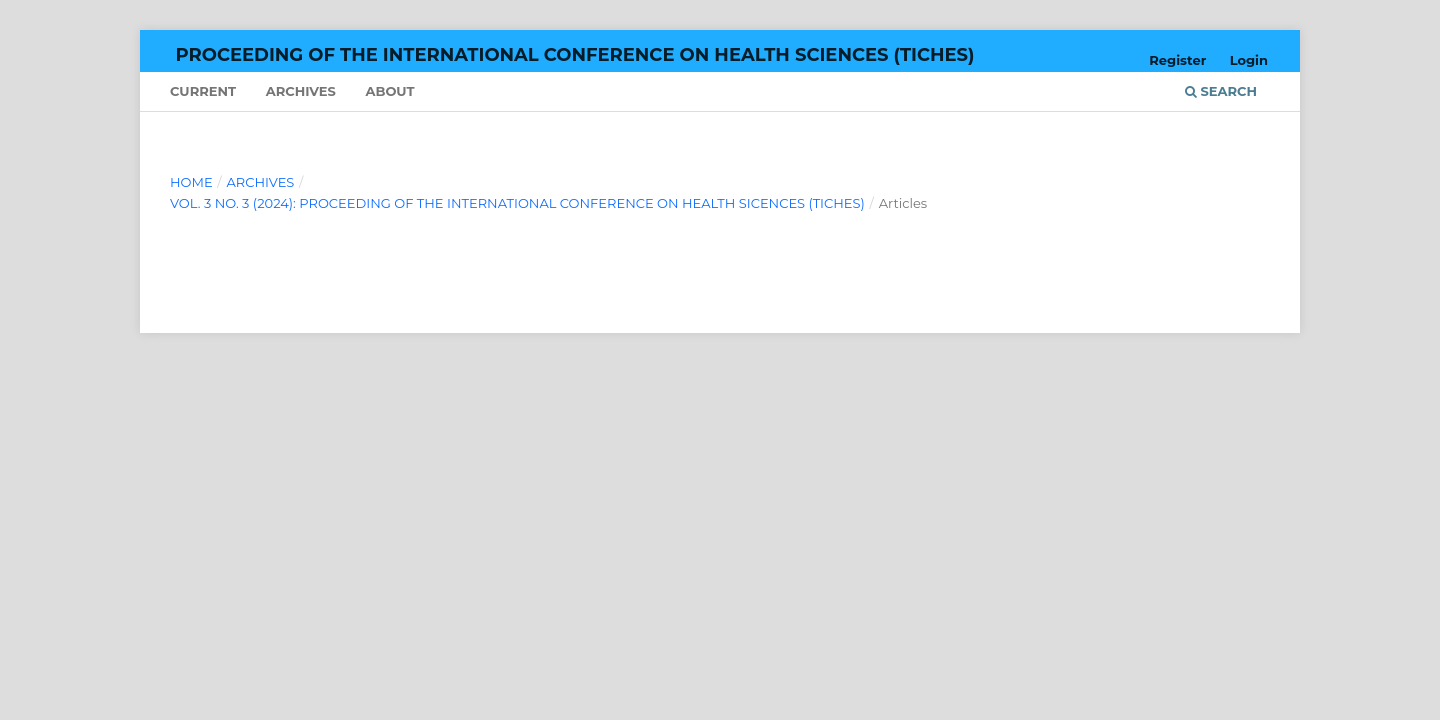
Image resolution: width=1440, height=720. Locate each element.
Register (1177, 60)
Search (1221, 91)
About (389, 91)
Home (191, 182)
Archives (301, 91)
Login (1249, 60)
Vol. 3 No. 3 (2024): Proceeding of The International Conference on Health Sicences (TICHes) (517, 203)
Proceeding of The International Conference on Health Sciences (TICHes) (575, 55)
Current (203, 91)
